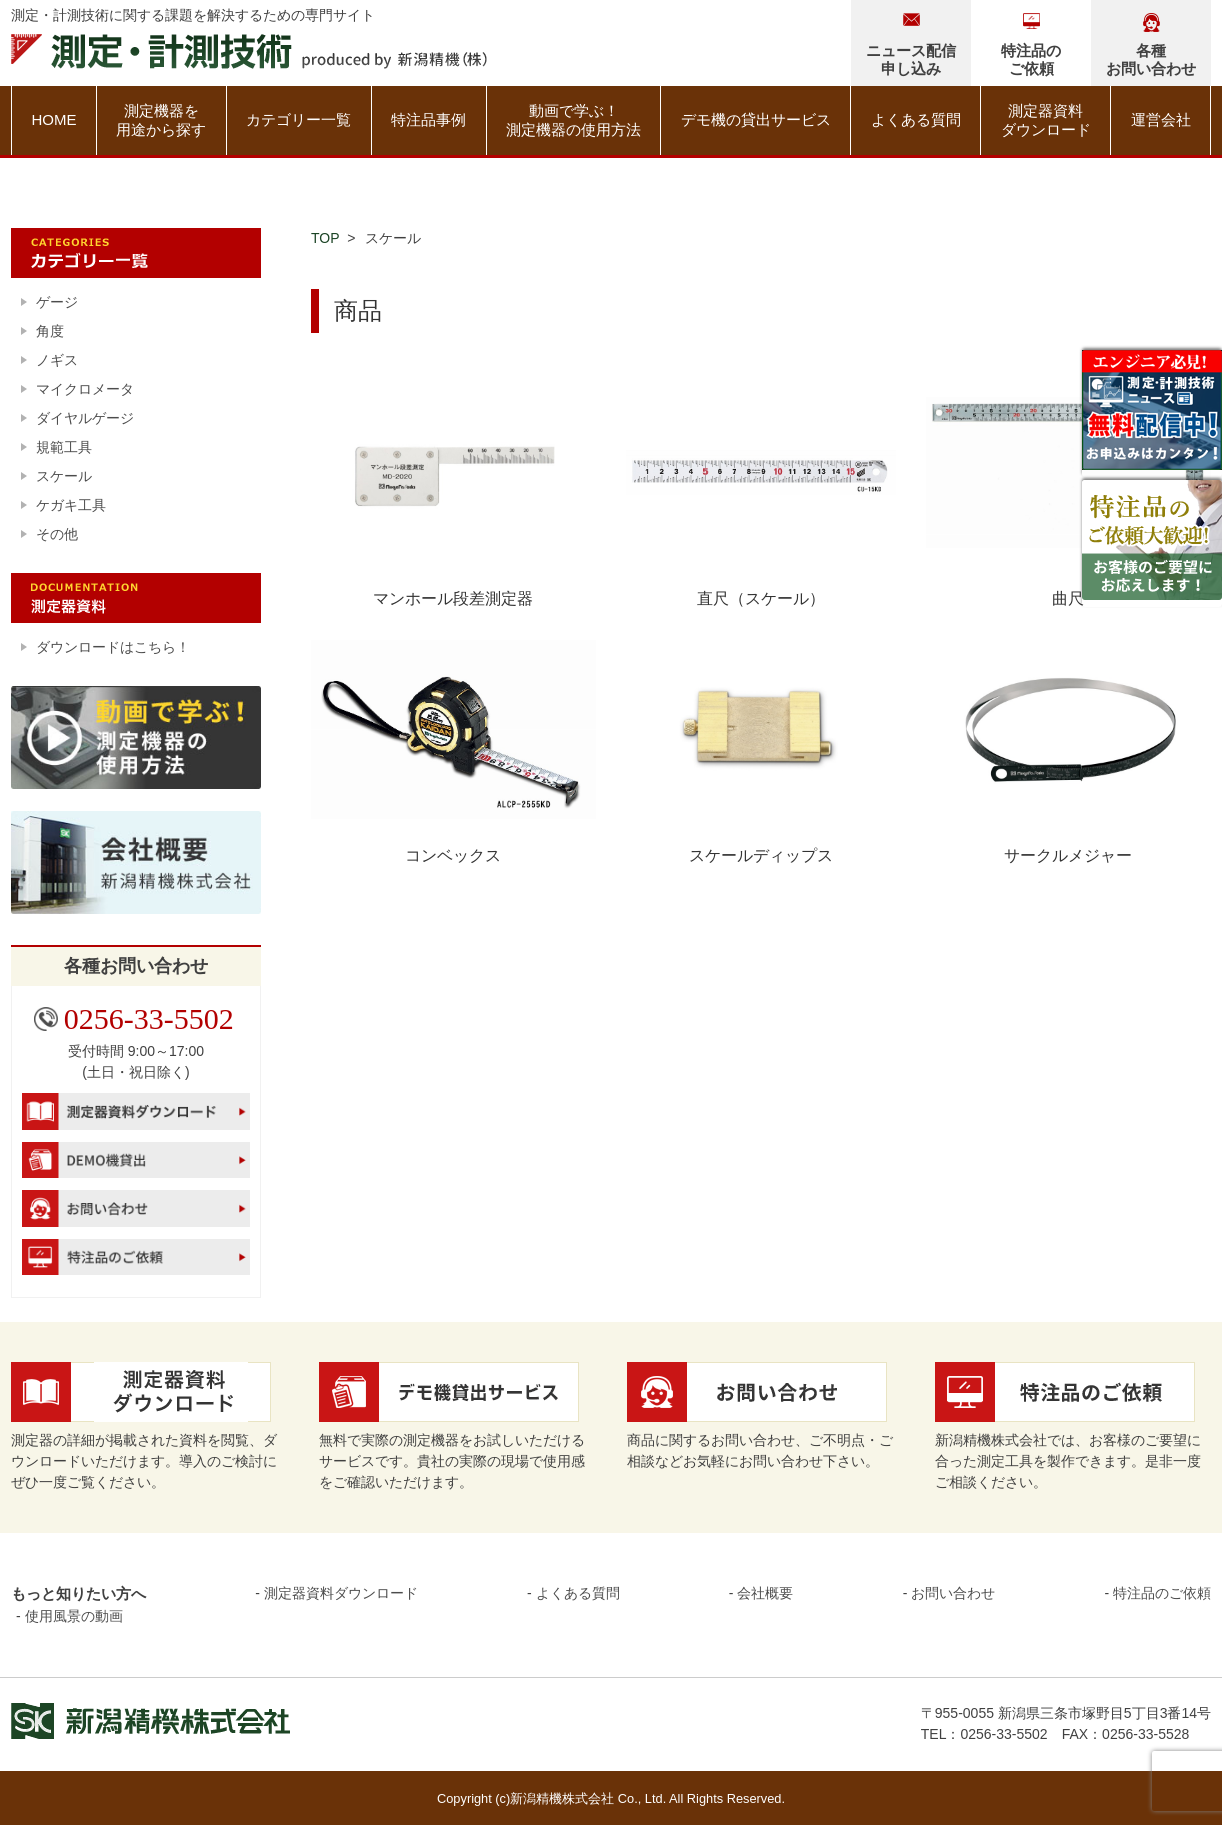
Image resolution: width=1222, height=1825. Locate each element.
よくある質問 (916, 119)
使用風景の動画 (74, 1616)
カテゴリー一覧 (298, 119)
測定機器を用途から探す (161, 120)
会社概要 (765, 1593)
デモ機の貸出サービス (756, 119)
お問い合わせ (953, 1593)
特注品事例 (428, 119)
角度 (50, 331)
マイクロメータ (85, 389)
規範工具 (64, 447)
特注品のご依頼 (1162, 1593)
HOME (53, 119)
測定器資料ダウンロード (1046, 120)
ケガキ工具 (71, 505)
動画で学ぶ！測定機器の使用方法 (573, 120)
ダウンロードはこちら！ (113, 647)
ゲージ (57, 302)
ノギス (57, 360)
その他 (57, 534)
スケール (64, 476)
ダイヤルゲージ (85, 418)
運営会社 (1161, 119)
